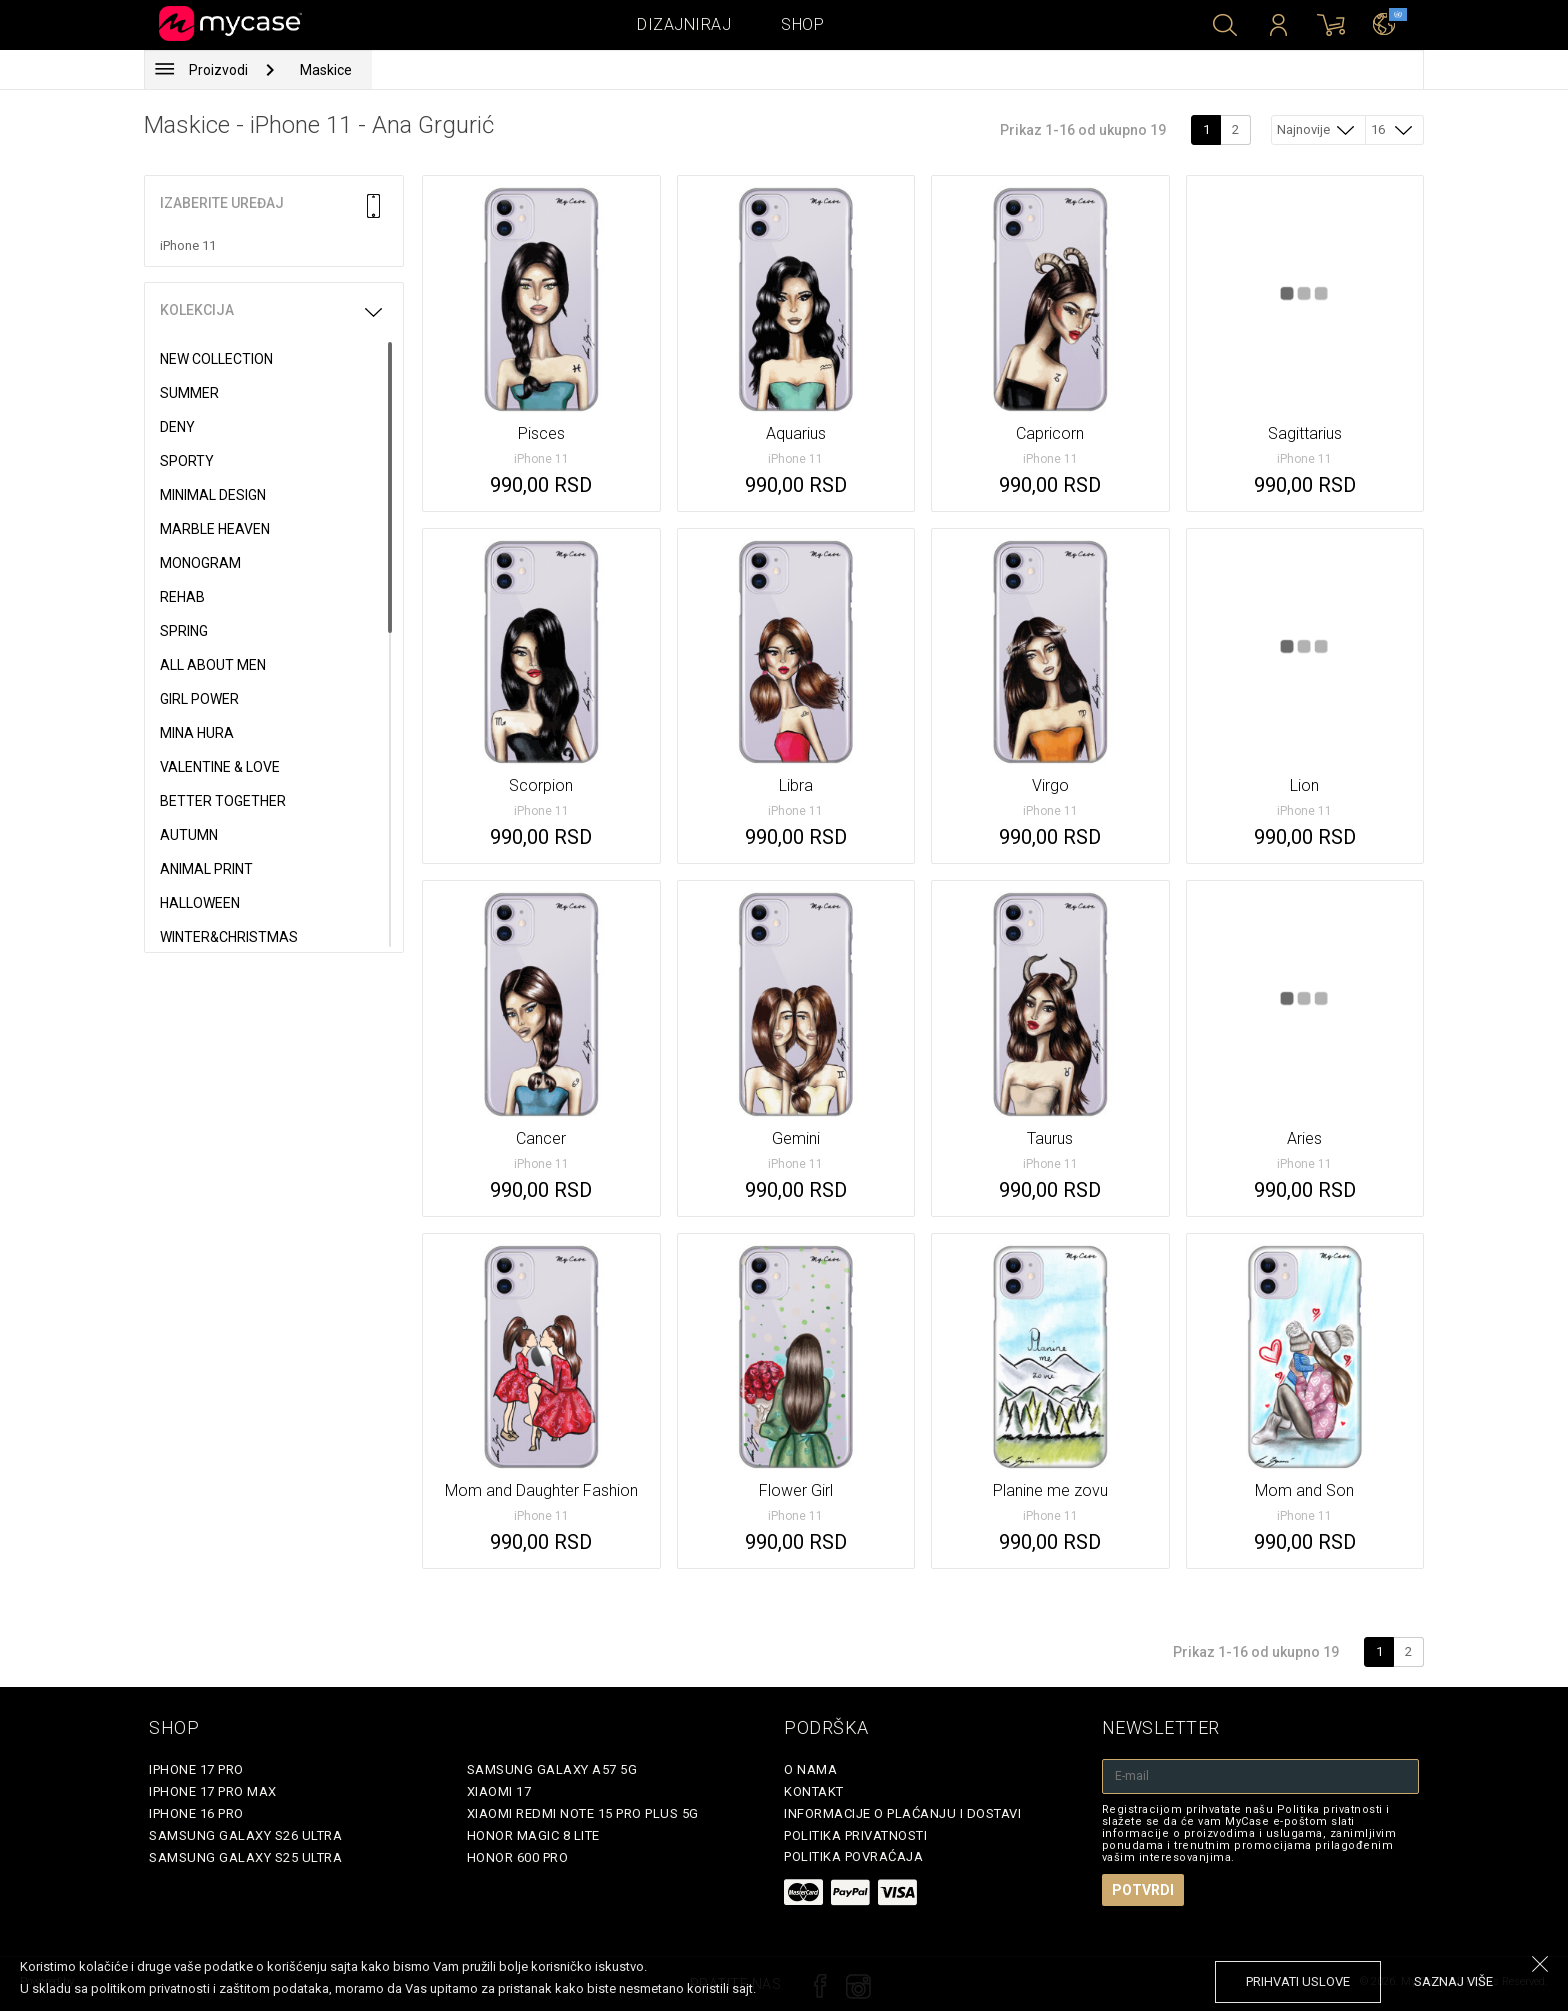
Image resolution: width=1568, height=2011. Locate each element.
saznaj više (1453, 1981)
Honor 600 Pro (518, 1857)
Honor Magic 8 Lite (533, 1835)
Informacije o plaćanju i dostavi (902, 1813)
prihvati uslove (1298, 1981)
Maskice (326, 70)
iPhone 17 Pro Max (213, 1791)
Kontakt (814, 1791)
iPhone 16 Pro (196, 1813)
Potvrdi (1143, 1890)
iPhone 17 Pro (196, 1769)
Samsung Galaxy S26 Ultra (245, 1835)
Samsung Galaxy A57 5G (552, 1769)
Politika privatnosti (855, 1835)
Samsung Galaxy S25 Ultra (245, 1857)
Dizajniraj (684, 24)
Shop (802, 24)
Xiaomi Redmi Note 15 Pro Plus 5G (583, 1813)
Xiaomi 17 (499, 1791)
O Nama (810, 1769)
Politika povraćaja (853, 1856)
